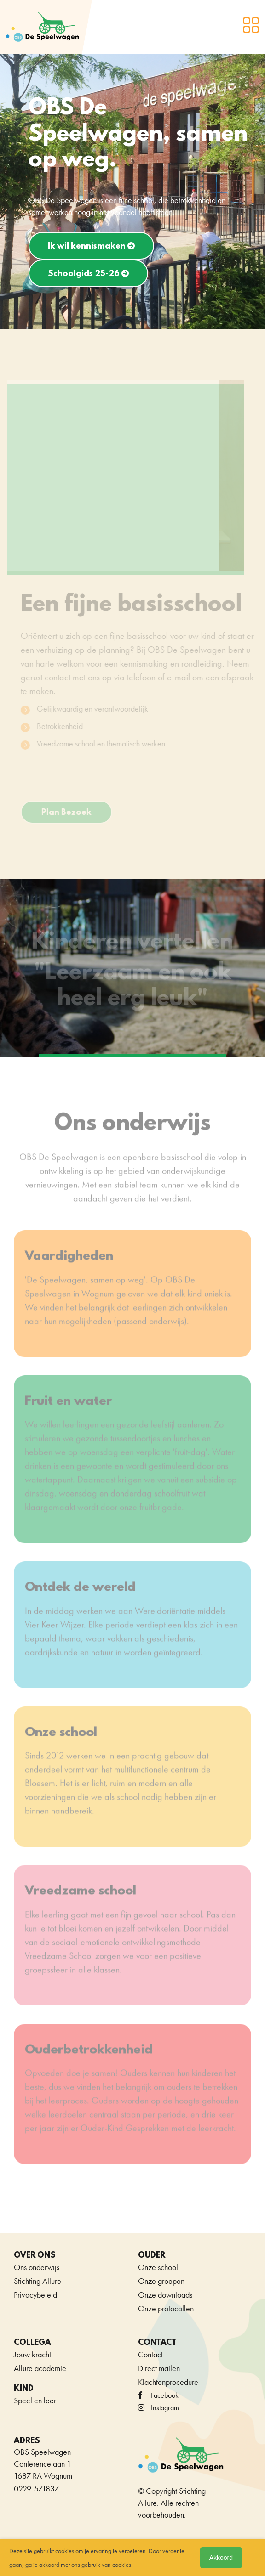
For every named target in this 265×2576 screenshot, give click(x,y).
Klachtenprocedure (168, 2382)
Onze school (158, 2267)
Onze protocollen (166, 2308)
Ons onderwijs (36, 2267)
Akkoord (221, 2557)
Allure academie (40, 2368)
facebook (158, 2395)
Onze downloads (165, 2294)
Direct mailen (159, 2368)
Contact (150, 2354)
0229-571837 (36, 2488)
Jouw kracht (32, 2354)
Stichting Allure (37, 2281)
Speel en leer (35, 2400)
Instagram (158, 2407)
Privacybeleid (35, 2294)
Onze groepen (161, 2281)
